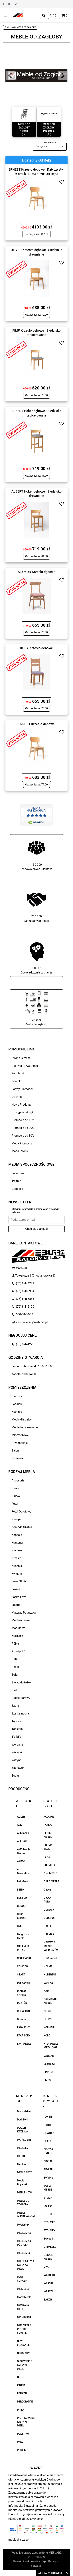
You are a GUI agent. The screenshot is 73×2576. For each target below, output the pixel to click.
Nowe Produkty (21, 1104)
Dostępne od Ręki (23, 1112)
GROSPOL (49, 1917)
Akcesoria (18, 1480)
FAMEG (48, 1824)
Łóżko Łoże (19, 1597)
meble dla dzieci (18, 2539)
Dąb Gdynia (23, 1982)
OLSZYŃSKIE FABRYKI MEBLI (24, 2365)
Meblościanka (21, 1620)
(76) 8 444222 (23, 1283)
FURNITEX (50, 1865)
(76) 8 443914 (23, 1291)
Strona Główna (21, 1058)
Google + (17, 1189)
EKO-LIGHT (23, 2027)
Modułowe (18, 1628)
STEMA (48, 2197)
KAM (46, 1990)
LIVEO (47, 2080)
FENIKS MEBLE (48, 1835)
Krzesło (16, 1558)
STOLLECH (50, 2214)
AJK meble (23, 1833)
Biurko (16, 1496)
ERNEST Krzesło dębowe (37, 724)
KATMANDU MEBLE (51, 2001)
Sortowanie (50, 142)
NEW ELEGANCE (23, 2343)
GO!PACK (49, 1909)
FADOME (49, 1816)
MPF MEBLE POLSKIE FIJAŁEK (24, 2329)
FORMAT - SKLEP (49, 1847)
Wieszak (17, 1752)
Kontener (17, 1542)
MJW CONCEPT (23, 2278)
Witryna (16, 1760)
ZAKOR (48, 2299)
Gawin (47, 1889)
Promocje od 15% (23, 1120)
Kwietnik (17, 1573)
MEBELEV (22, 2147)
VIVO (47, 2266)
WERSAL (49, 2283)
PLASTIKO (23, 2433)
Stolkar (48, 2205)
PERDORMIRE (25, 2401)
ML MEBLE (23, 2288)
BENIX (20, 1889)
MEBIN (21, 2156)
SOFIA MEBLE (48, 2187)
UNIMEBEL (50, 2246)
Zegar (15, 1775)
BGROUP (22, 1906)
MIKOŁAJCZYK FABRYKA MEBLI (25, 2265)
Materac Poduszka (24, 1612)
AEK (19, 1824)
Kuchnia (17, 1566)
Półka (15, 1643)
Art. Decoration (23, 1871)
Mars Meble (24, 2111)
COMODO (22, 1966)
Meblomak (23, 2224)
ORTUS (21, 2377)
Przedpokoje (20, 1443)
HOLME (48, 1966)
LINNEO (48, 2072)
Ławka (16, 1589)
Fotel (15, 1503)
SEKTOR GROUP (48, 2151)
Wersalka (18, 1744)
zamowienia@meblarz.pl (30, 1322)
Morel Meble (24, 2297)
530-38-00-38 (22, 1314)
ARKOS (21, 1861)
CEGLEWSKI (24, 1958)
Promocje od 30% (23, 1135)
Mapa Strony (20, 1151)
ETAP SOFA (23, 2035)
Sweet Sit (49, 2238)
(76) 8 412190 (23, 1306)
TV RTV (16, 1736)
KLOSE (47, 2011)
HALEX (48, 1926)
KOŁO (47, 2035)
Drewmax (22, 2019)
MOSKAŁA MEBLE (23, 2307)
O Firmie (17, 1097)
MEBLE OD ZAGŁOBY (23, 2202)
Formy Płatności (22, 1089)
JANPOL (48, 1982)
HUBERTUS (50, 1974)
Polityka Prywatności (25, 1065)
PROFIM (21, 2450)
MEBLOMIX (23, 2253)
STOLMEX (49, 2230)
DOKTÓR (22, 2002)
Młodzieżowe (20, 1435)
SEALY (47, 2141)
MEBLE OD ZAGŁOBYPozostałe (49, 127)
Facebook (18, 1173)
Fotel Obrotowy (21, 1511)
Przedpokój (19, 1651)
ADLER (21, 1816)
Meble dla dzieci (22, 1419)
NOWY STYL (24, 2353)
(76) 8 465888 (23, 1299)
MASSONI (22, 2119)
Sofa (15, 1674)
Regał (15, 1667)
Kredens (17, 1550)
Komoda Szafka (22, 1527)
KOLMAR (49, 2027)
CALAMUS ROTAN (23, 1948)
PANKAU (22, 2393)
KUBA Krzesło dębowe (36, 648)
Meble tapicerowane (25, 1427)
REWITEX (49, 2133)
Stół (14, 1690)
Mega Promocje (22, 1143)
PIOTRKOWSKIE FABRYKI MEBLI (25, 2421)
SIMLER (48, 2169)
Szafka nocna (20, 1713)
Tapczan (17, 1721)
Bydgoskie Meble (23, 1936)
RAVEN (48, 2116)
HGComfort (50, 1958)
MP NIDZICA (24, 2317)
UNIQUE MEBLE (48, 2257)
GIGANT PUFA (48, 1899)
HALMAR (49, 1934)
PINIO (20, 2409)
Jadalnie (17, 1404)
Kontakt (17, 1081)
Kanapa (16, 1519)
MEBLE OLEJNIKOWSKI (25, 2214)
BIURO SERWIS (21, 1916)
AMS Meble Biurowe (23, 1851)
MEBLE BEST (24, 2172)
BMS (20, 1926)
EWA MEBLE (24, 2043)
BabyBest (22, 1881)
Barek (15, 1488)
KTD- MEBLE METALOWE (51, 2045)
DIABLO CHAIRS (21, 1992)
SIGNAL (48, 2161)
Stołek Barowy (21, 1698)
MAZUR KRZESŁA (22, 2129)
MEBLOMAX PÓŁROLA (24, 2243)
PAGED (21, 2385)
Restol (47, 2124)
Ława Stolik (19, 1581)
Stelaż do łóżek (21, 1682)
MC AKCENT (24, 2139)
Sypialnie (17, 1458)
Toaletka (17, 1729)
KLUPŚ (48, 2019)
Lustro (16, 1605)
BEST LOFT (23, 1897)
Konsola (17, 1535)
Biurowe (17, 1396)
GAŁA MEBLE (51, 1881)
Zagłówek (18, 1767)
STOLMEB (49, 2222)
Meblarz (21, 2164)
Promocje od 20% (23, 1128)
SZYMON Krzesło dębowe (36, 572)
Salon (15, 1450)
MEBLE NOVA (25, 2192)
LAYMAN (49, 2055)
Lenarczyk (49, 2063)
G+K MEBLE (50, 1873)
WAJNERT (49, 2275)
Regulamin (18, 1073)
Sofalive (48, 2177)
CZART (21, 1974)
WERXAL (49, 2291)
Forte (47, 1857)
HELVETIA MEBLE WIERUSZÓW (51, 1946)
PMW (20, 2441)
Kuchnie (17, 1411)
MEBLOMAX (24, 2232)
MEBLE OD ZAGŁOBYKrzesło (24, 127)
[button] (10, 75)
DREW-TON (23, 2011)
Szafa (15, 1705)
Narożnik (17, 1636)
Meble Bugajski (22, 2182)
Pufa (15, 1659)
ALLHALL (22, 1841)
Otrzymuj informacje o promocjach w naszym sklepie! (35, 1211)
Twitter (16, 1181)
